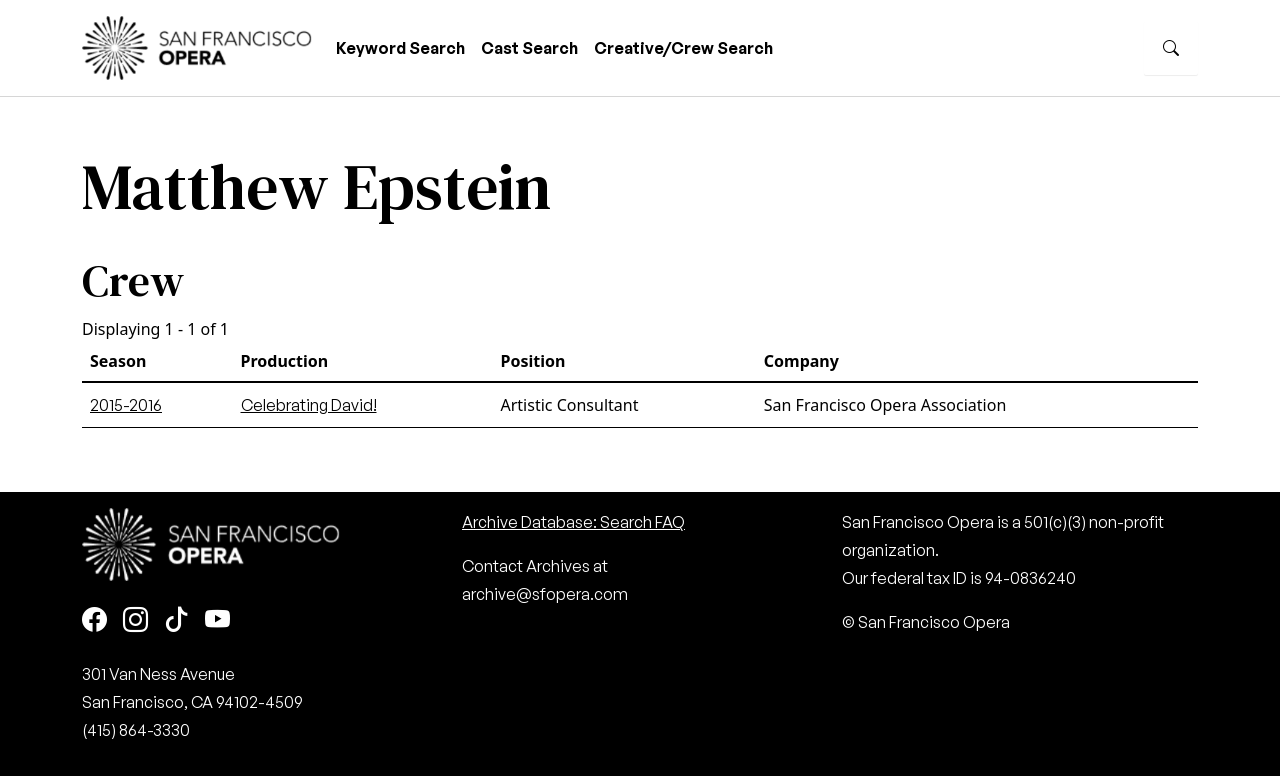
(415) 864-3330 (136, 730)
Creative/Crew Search (683, 48)
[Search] (1171, 48)
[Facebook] (94, 620)
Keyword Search (400, 48)
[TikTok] (176, 620)
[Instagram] (135, 620)
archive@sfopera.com (545, 594)
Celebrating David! (309, 405)
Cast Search (529, 48)
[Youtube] (217, 620)
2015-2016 (126, 405)
